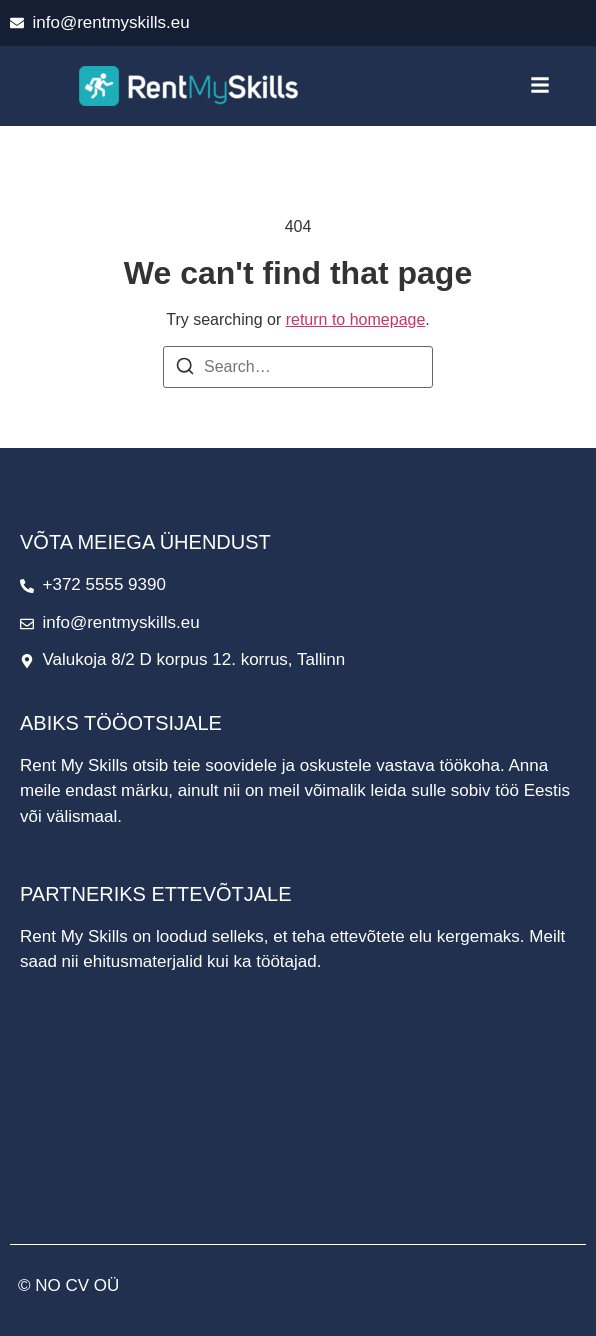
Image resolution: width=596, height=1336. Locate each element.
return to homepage (356, 319)
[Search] (185, 369)
